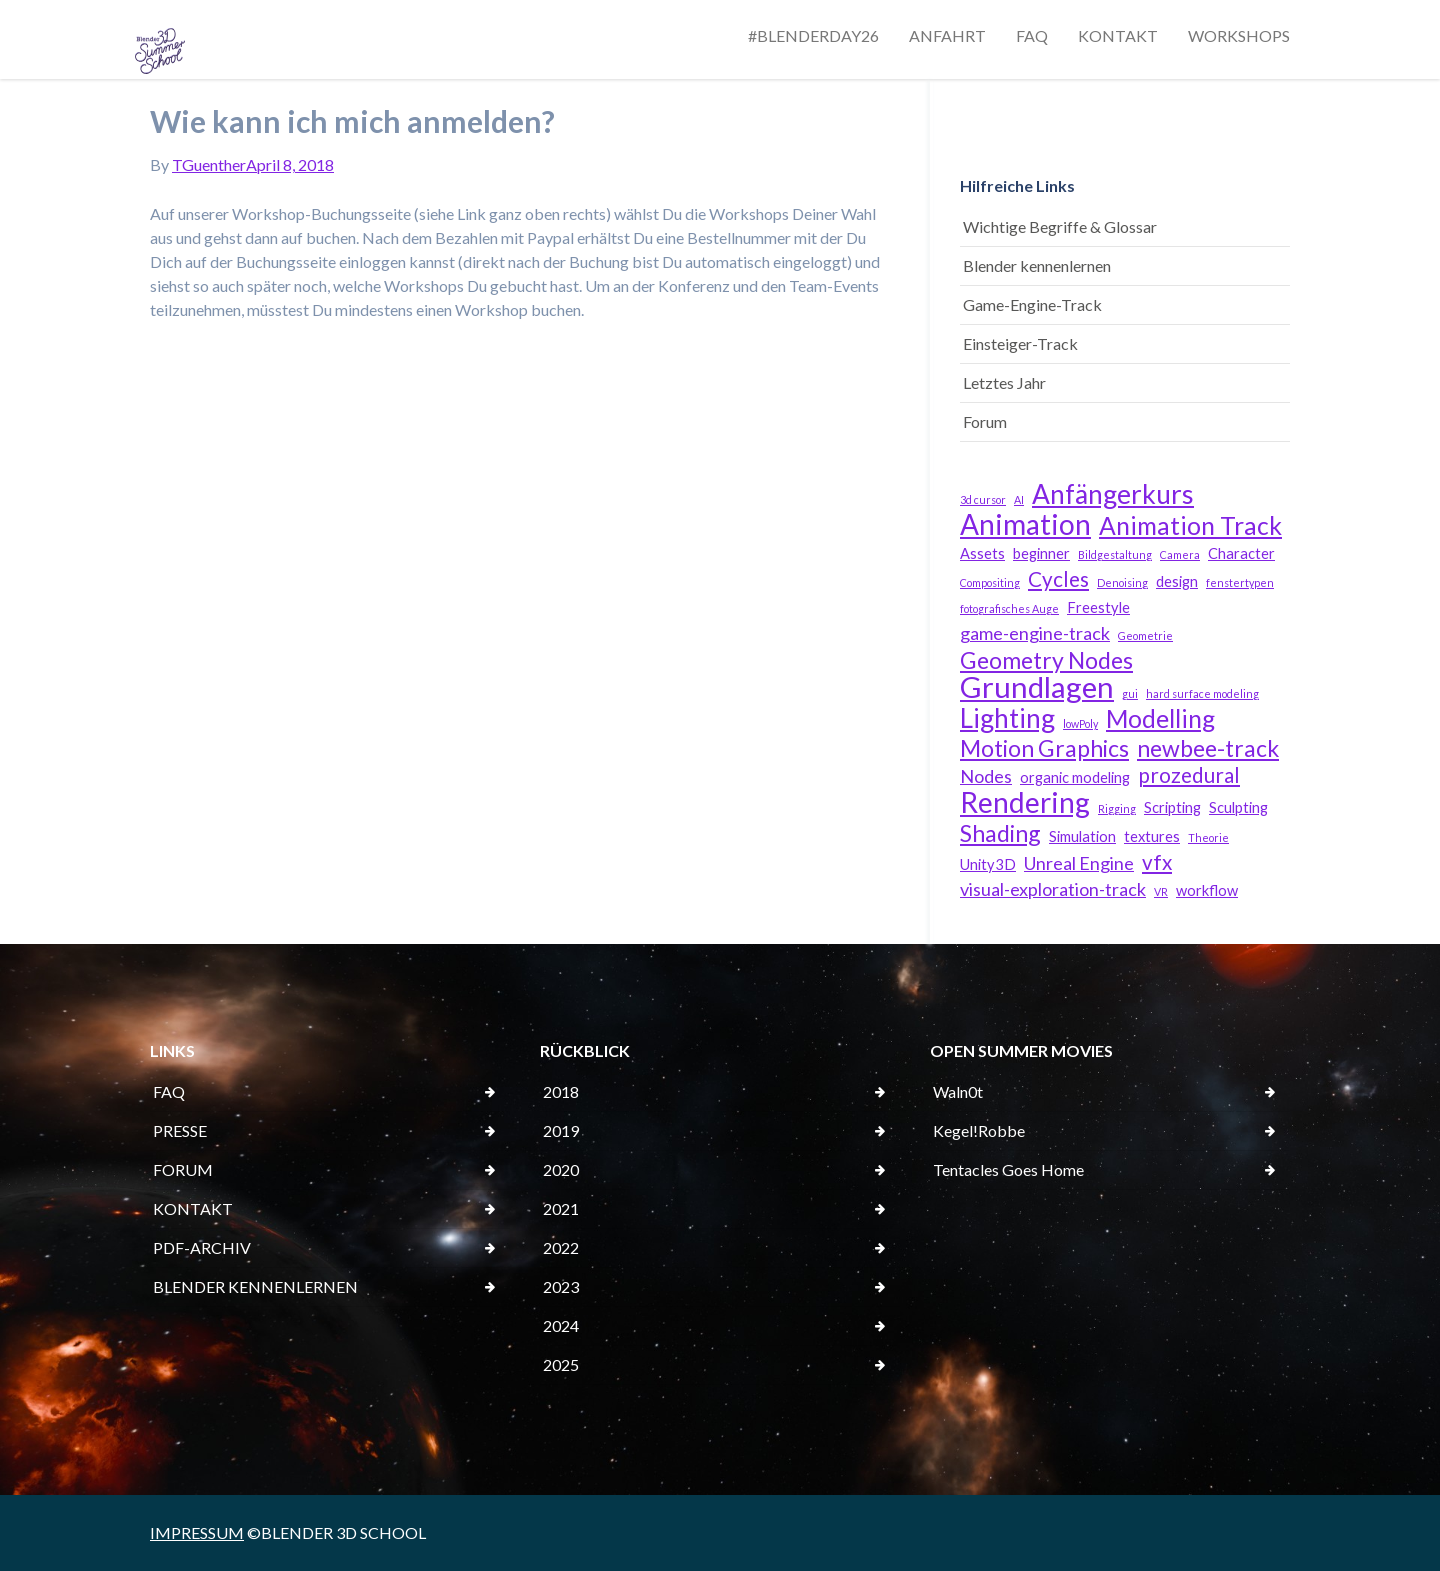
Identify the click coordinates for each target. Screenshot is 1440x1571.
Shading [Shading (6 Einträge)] (1000, 833)
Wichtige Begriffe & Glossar (1060, 226)
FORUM (183, 1169)
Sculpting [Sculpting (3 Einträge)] (1238, 807)
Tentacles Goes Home (1008, 1169)
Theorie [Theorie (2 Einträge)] (1208, 837)
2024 (561, 1325)
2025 (561, 1364)
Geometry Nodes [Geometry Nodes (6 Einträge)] (1046, 660)
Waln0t (958, 1091)
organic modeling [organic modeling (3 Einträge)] (1075, 777)
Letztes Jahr (1004, 382)
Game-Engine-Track (1032, 304)
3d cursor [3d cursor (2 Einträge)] (983, 499)
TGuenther (209, 164)
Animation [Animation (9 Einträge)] (1025, 524)
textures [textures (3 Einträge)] (1152, 836)
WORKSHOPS (1239, 35)
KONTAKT (1118, 35)
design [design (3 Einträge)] (1177, 581)
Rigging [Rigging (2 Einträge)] (1117, 808)
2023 (561, 1286)
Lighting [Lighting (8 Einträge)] (1007, 718)
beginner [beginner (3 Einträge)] (1041, 553)
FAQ (1032, 35)
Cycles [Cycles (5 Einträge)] (1058, 579)
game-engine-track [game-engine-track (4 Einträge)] (1035, 633)
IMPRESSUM (197, 1532)
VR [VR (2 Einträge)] (1161, 891)
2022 (561, 1247)
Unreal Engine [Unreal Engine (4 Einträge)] (1079, 863)
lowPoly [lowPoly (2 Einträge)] (1080, 723)
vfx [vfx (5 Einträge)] (1157, 862)
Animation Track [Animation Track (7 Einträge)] (1190, 526)
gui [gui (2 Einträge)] (1130, 693)
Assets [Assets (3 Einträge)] (982, 553)
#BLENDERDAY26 (813, 35)
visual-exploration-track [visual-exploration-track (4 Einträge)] (1053, 889)
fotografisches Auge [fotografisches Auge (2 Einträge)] (1009, 608)
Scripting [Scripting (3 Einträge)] (1172, 807)
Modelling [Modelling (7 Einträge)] (1160, 719)
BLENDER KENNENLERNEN (255, 1286)
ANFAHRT (947, 35)
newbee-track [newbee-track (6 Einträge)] (1208, 748)
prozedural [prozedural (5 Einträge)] (1189, 775)
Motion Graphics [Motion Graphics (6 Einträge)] (1044, 748)
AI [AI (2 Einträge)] (1019, 499)
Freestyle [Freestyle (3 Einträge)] (1098, 607)
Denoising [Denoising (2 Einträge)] (1122, 582)
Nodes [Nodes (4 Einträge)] (986, 776)
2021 (561, 1208)
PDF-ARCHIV (202, 1247)
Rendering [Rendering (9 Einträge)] (1025, 802)
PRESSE (180, 1130)
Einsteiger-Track (1020, 343)
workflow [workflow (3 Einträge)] (1207, 890)
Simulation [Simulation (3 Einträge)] (1082, 836)
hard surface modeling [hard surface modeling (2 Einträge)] (1202, 693)
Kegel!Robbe (979, 1130)
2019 (561, 1130)
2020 (561, 1169)
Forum (985, 421)
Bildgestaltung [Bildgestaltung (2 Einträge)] (1115, 554)
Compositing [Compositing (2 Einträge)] (990, 582)
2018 (561, 1091)
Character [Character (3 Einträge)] (1241, 553)
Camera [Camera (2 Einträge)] (1180, 554)
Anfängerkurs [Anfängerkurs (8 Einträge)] (1113, 494)
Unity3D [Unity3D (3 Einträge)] (988, 864)
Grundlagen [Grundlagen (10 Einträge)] (1037, 687)
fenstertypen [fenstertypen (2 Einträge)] (1240, 582)
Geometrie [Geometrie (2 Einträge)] (1145, 635)
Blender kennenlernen (1037, 265)
